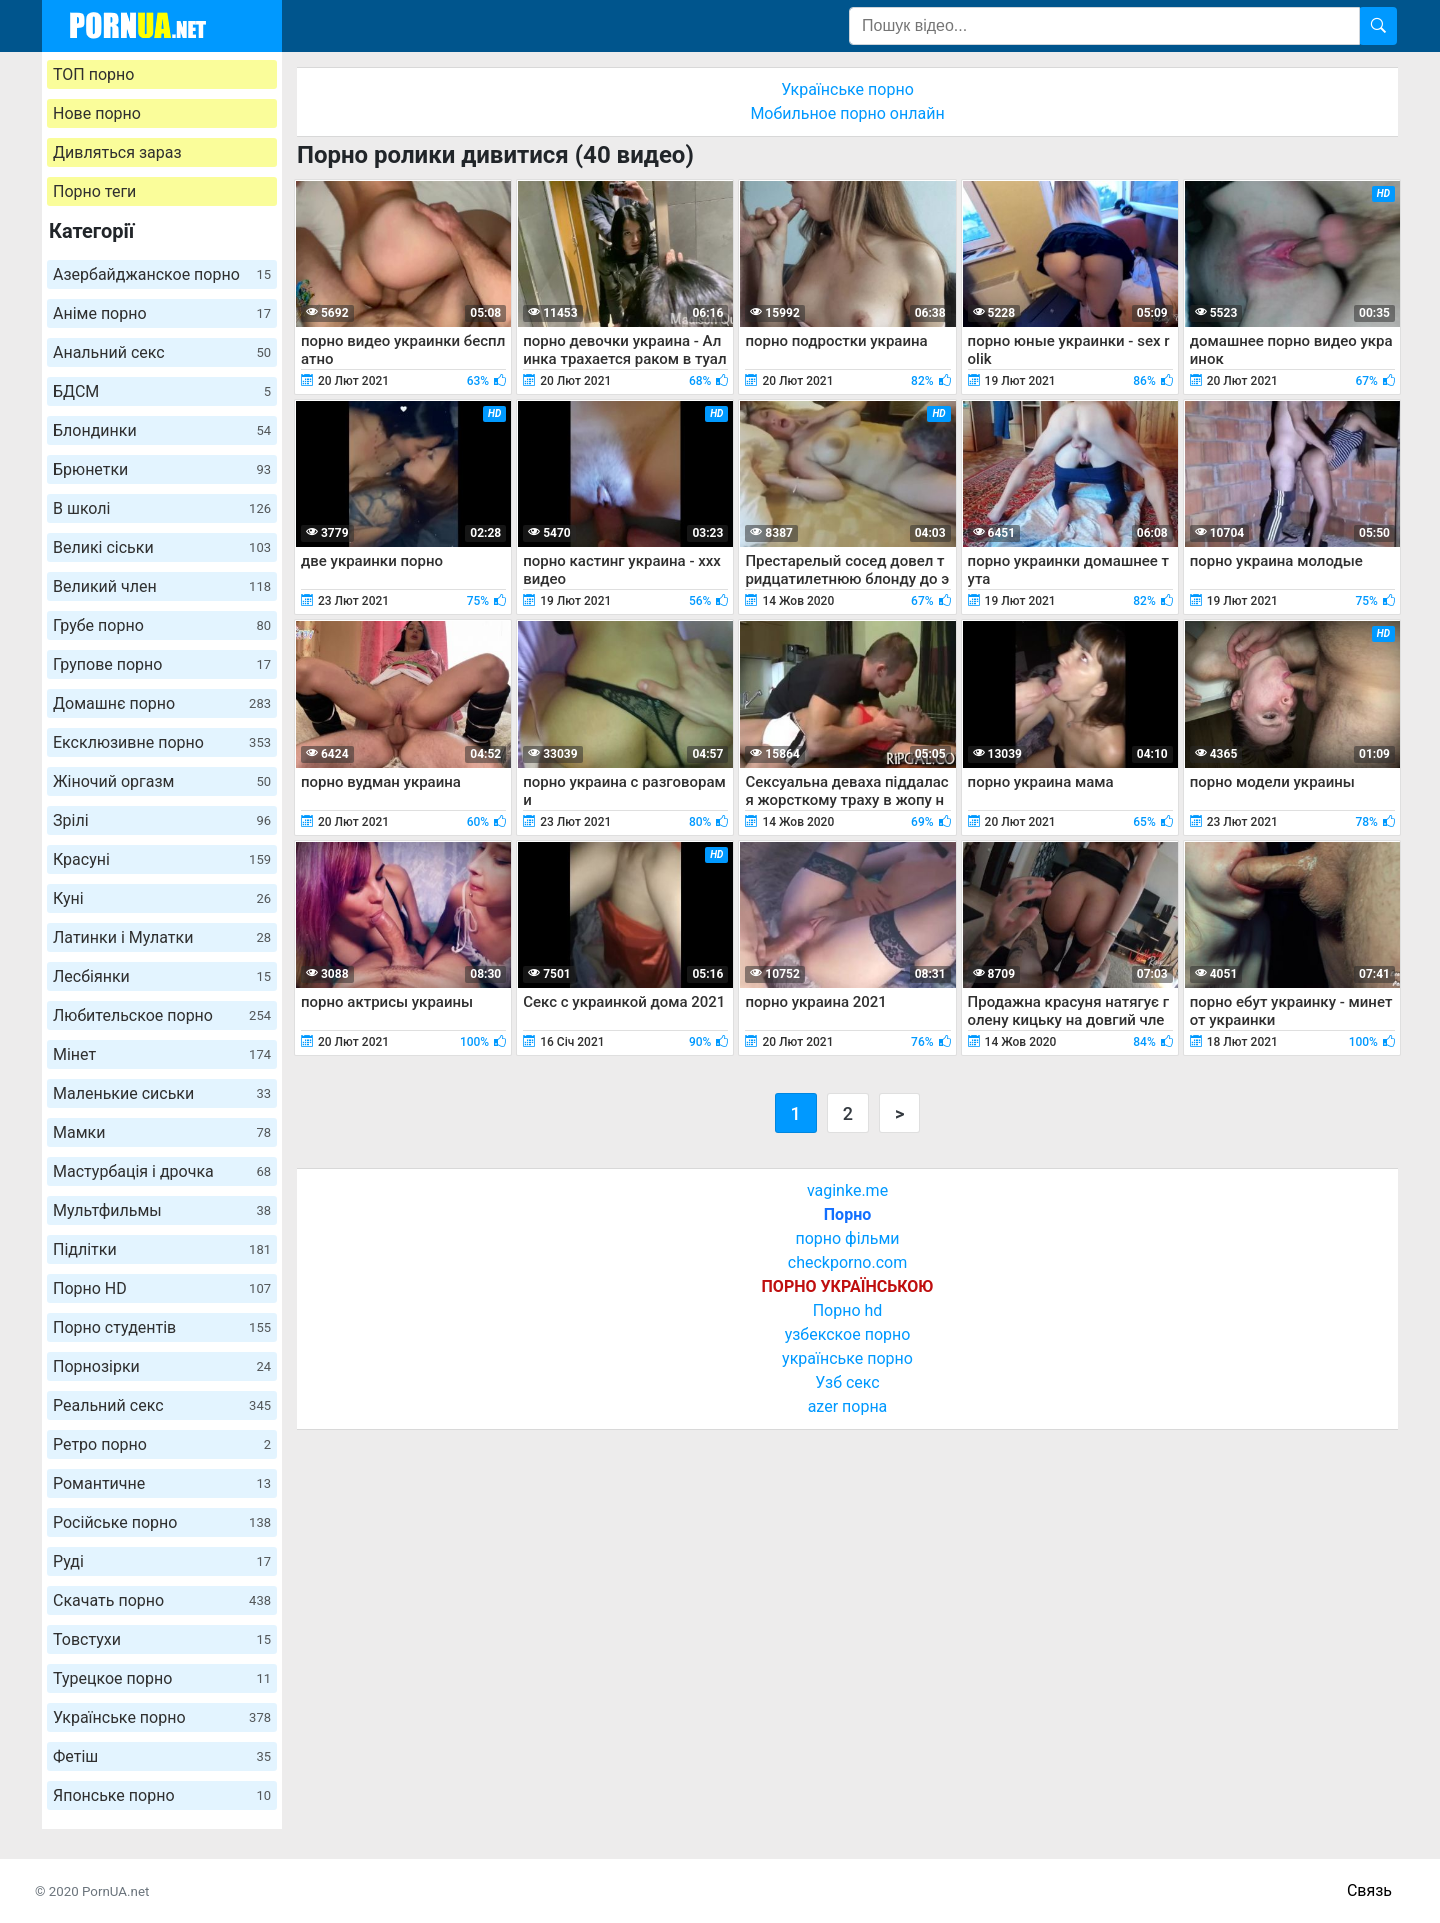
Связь (1369, 1890)
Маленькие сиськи (162, 1093)
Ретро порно (162, 1444)
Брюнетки (162, 469)
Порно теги (94, 191)
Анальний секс (162, 352)
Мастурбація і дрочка (162, 1171)
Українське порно (162, 1717)
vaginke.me (847, 1190)
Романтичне (162, 1483)
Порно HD (162, 1288)
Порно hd (848, 1310)
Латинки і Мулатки (162, 937)
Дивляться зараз (117, 152)
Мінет (162, 1054)
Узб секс (847, 1382)
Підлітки (162, 1249)
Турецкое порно (162, 1678)
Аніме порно (162, 313)
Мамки (162, 1132)
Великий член (162, 586)
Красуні (162, 859)
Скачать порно (162, 1600)
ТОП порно (93, 74)
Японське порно (162, 1795)
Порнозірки (162, 1366)
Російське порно (162, 1522)
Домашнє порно (162, 703)
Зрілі (162, 820)
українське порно (847, 1358)
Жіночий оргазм (162, 781)
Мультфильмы (162, 1210)
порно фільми (847, 1238)
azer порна (848, 1406)
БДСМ (162, 391)
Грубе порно (162, 625)
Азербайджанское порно (162, 274)
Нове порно (97, 113)
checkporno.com (847, 1262)
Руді (162, 1561)
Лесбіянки (162, 976)
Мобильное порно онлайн (847, 113)
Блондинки (162, 430)
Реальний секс (162, 1405)
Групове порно (162, 664)
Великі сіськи (162, 547)
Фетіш (162, 1756)
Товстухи (162, 1639)
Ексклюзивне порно (162, 742)
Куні (162, 898)
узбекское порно (848, 1334)
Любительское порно (162, 1015)
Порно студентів (162, 1327)
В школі (162, 508)
